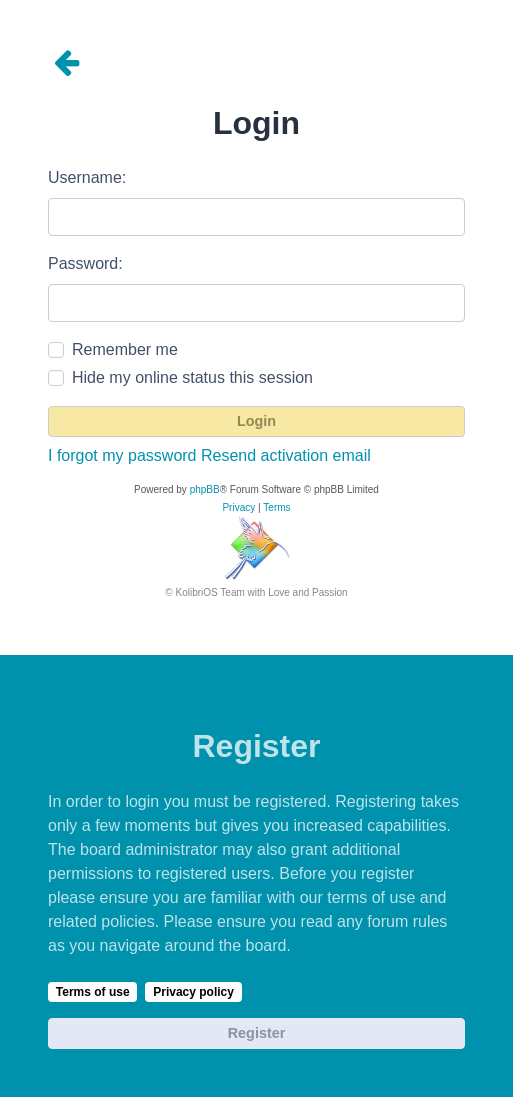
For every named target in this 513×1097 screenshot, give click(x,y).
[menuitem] (238, 508)
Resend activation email (286, 455)
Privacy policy (193, 992)
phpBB (205, 489)
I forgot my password (122, 455)
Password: (85, 263)
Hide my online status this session (192, 377)
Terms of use (93, 992)
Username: (87, 177)
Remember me (125, 349)
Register (257, 1033)
